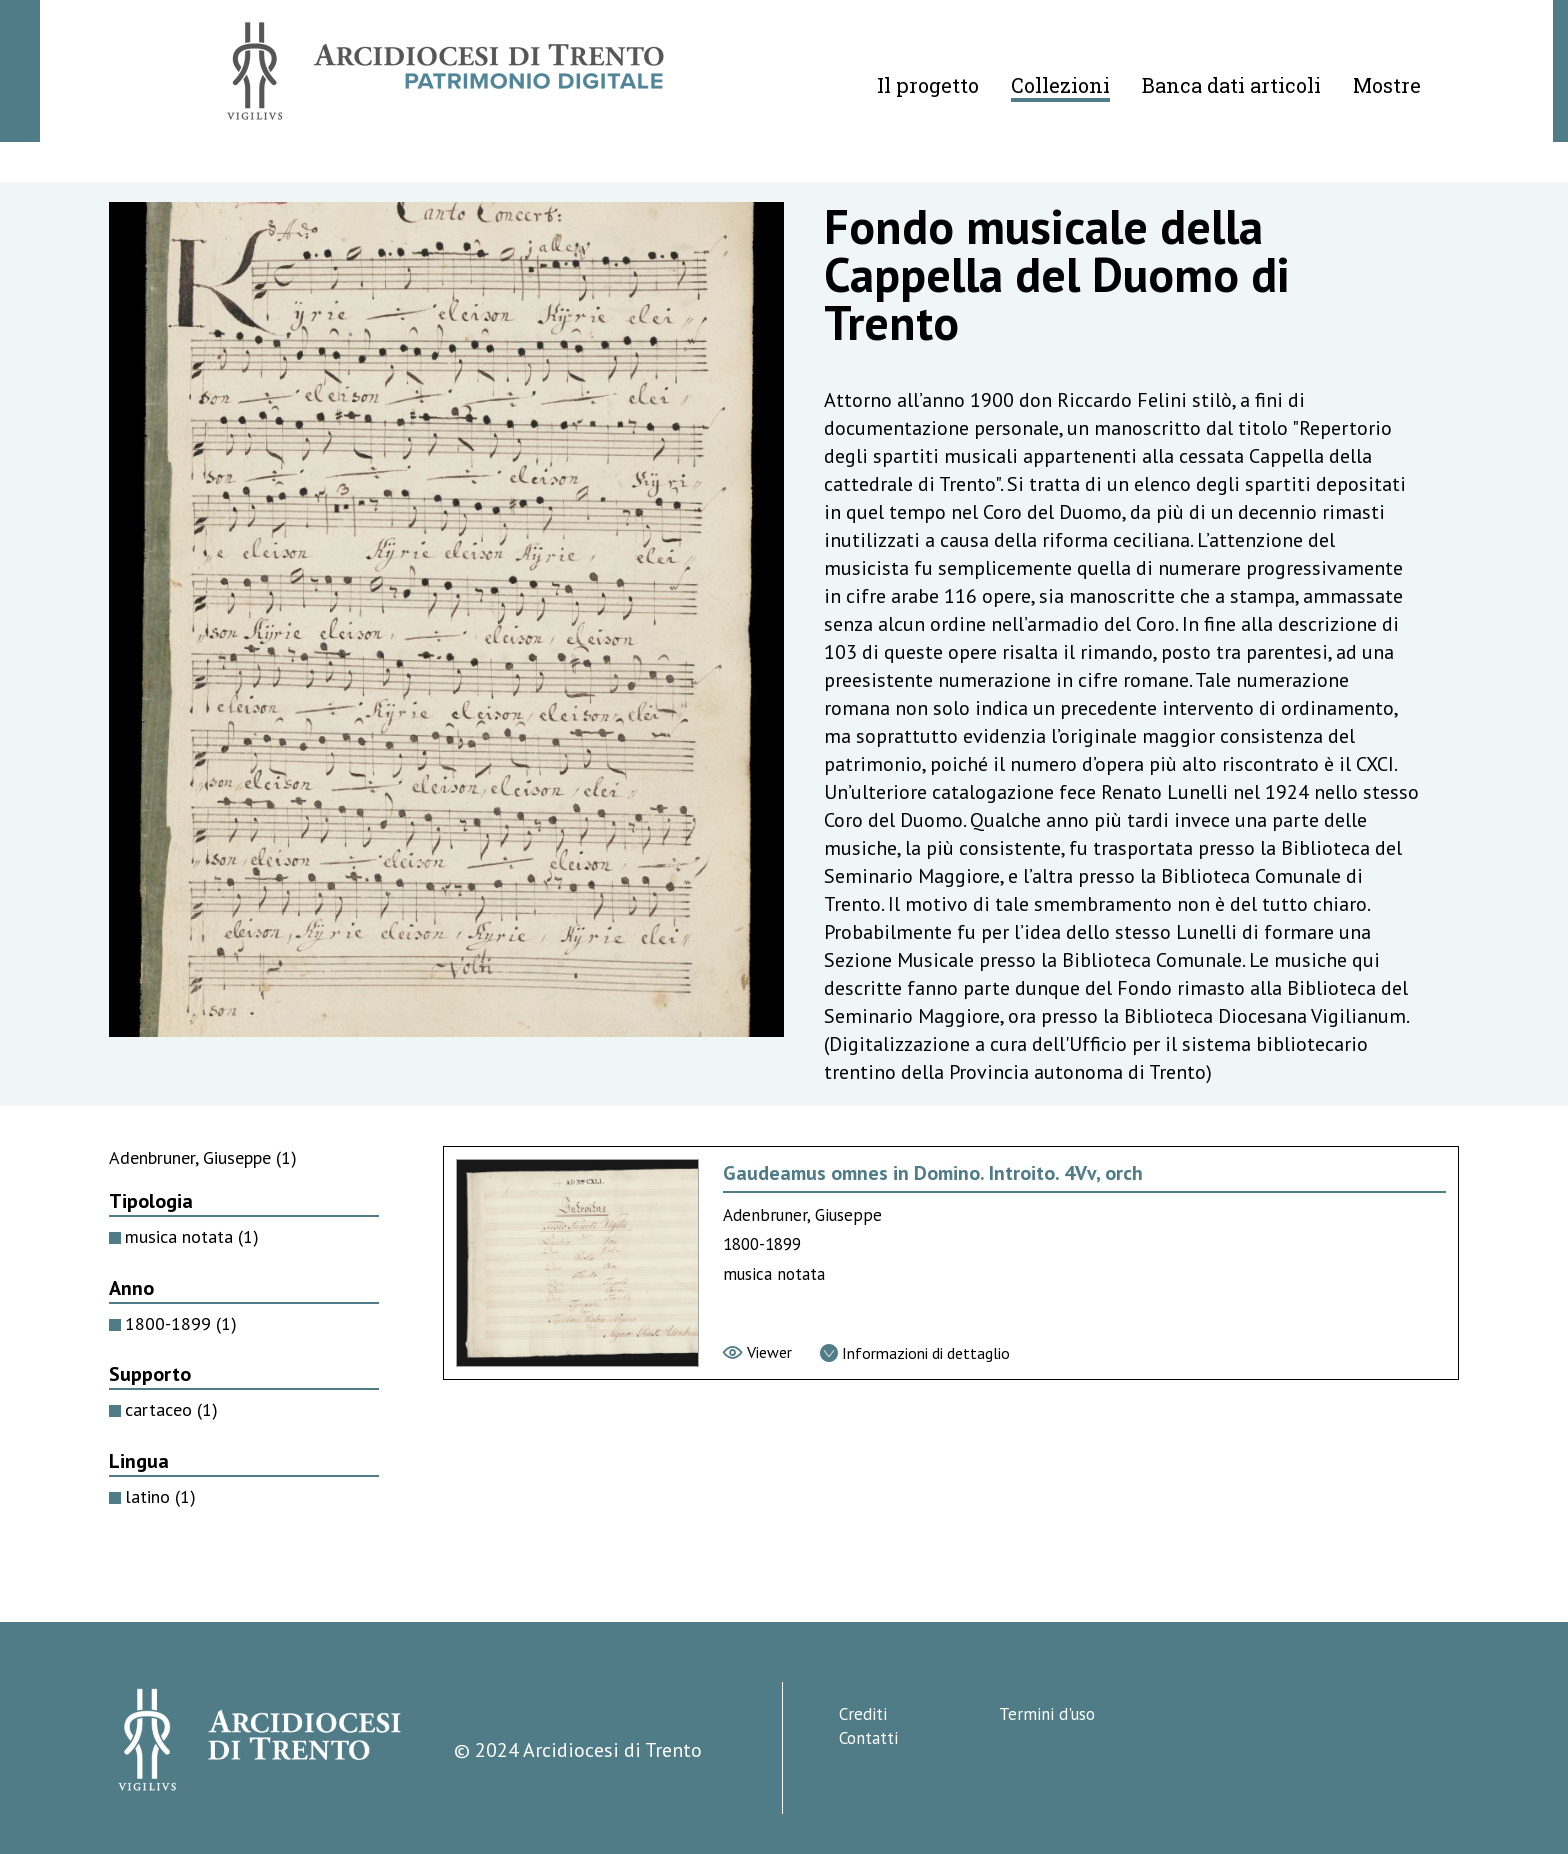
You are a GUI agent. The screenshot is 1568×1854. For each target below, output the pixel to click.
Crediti (863, 1714)
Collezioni (1060, 85)
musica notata (192, 1236)
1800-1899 (181, 1323)
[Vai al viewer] (757, 1352)
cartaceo (171, 1409)
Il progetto (928, 85)
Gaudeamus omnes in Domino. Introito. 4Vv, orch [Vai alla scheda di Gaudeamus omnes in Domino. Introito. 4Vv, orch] (933, 1173)
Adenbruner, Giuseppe (203, 1157)
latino (160, 1496)
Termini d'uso (1047, 1714)
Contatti (868, 1738)
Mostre (1387, 85)
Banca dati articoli (1231, 85)
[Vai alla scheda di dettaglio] (915, 1353)
